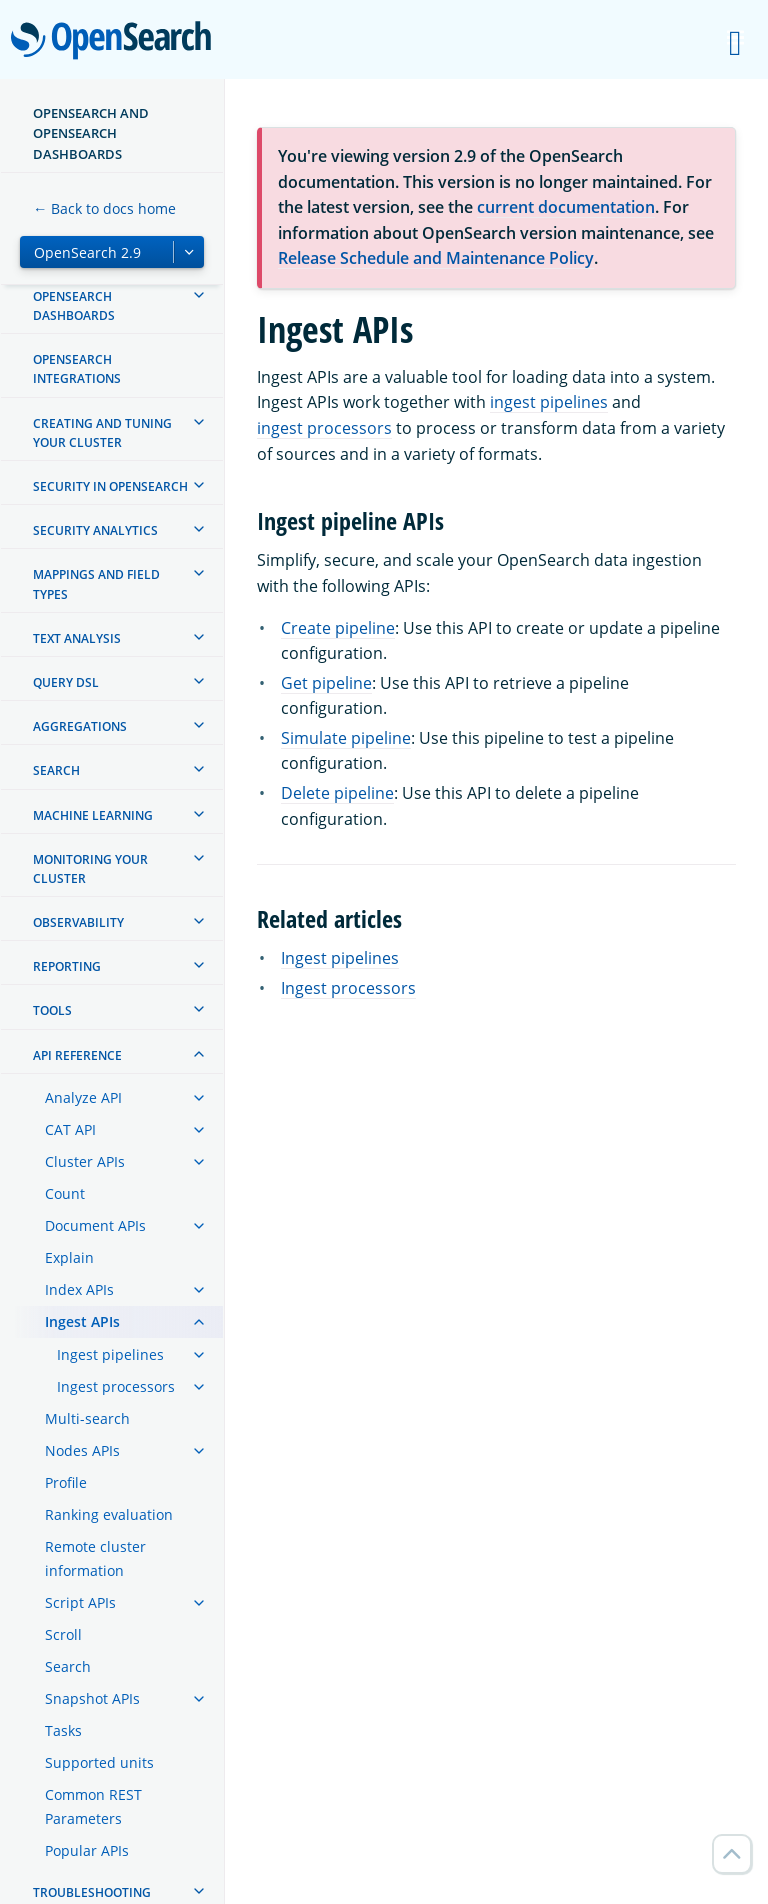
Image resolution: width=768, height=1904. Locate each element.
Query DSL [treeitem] (66, 682)
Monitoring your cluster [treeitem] (90, 869)
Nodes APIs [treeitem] (82, 1450)
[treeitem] (199, 295)
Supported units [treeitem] (99, 1762)
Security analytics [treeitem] (95, 530)
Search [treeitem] (56, 770)
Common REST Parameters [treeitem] (93, 1806)
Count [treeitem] (65, 1193)
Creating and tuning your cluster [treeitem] (102, 433)
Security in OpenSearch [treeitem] (110, 486)
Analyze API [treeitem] (83, 1097)
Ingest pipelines (340, 958)
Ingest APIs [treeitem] (82, 1321)
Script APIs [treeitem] (80, 1602)
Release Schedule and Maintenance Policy (436, 258)
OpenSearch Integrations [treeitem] (77, 369)
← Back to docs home (104, 208)
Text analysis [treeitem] (77, 638)
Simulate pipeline (346, 738)
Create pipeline (338, 628)
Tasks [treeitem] (63, 1730)
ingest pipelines (549, 402)
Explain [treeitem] (69, 1257)
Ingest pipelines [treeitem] (110, 1354)
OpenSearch (116, 42)
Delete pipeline (337, 793)
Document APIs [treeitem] (95, 1225)
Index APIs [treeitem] (79, 1289)
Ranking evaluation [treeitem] (109, 1514)
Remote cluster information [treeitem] (95, 1558)
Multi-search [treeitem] (87, 1418)
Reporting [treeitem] (67, 966)
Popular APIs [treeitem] (87, 1850)
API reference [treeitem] (77, 1055)
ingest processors (324, 428)
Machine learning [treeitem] (93, 815)
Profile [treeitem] (66, 1482)
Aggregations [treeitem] (80, 726)
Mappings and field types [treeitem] (96, 584)
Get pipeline (326, 683)
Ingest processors (348, 988)
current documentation (566, 207)
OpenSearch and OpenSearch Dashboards (91, 133)
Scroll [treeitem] (63, 1634)
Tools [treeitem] (52, 1010)
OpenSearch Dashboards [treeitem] (74, 306)
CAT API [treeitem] (70, 1129)
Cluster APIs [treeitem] (85, 1161)
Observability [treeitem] (78, 922)
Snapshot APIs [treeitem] (92, 1698)
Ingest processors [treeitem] (116, 1386)
